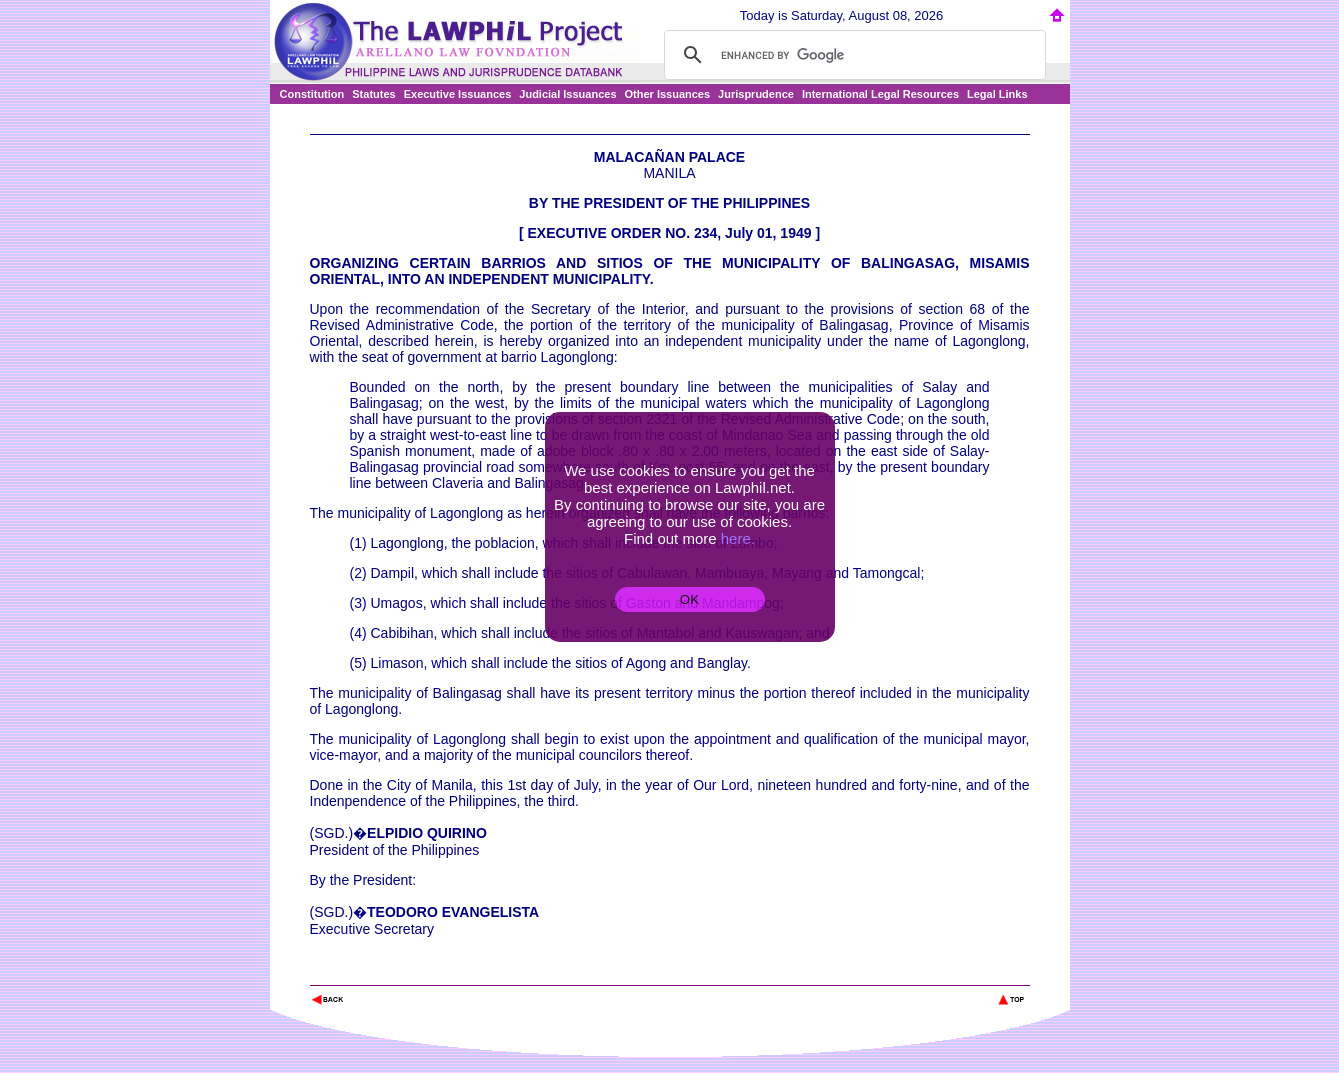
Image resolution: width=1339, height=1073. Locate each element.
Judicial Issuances (567, 94)
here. (738, 538)
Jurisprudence (756, 94)
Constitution (312, 94)
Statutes (373, 94)
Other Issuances (668, 94)
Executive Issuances (458, 94)
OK (689, 599)
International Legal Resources (880, 94)
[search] (852, 55)
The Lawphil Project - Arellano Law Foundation (413, 972)
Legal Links (997, 94)
